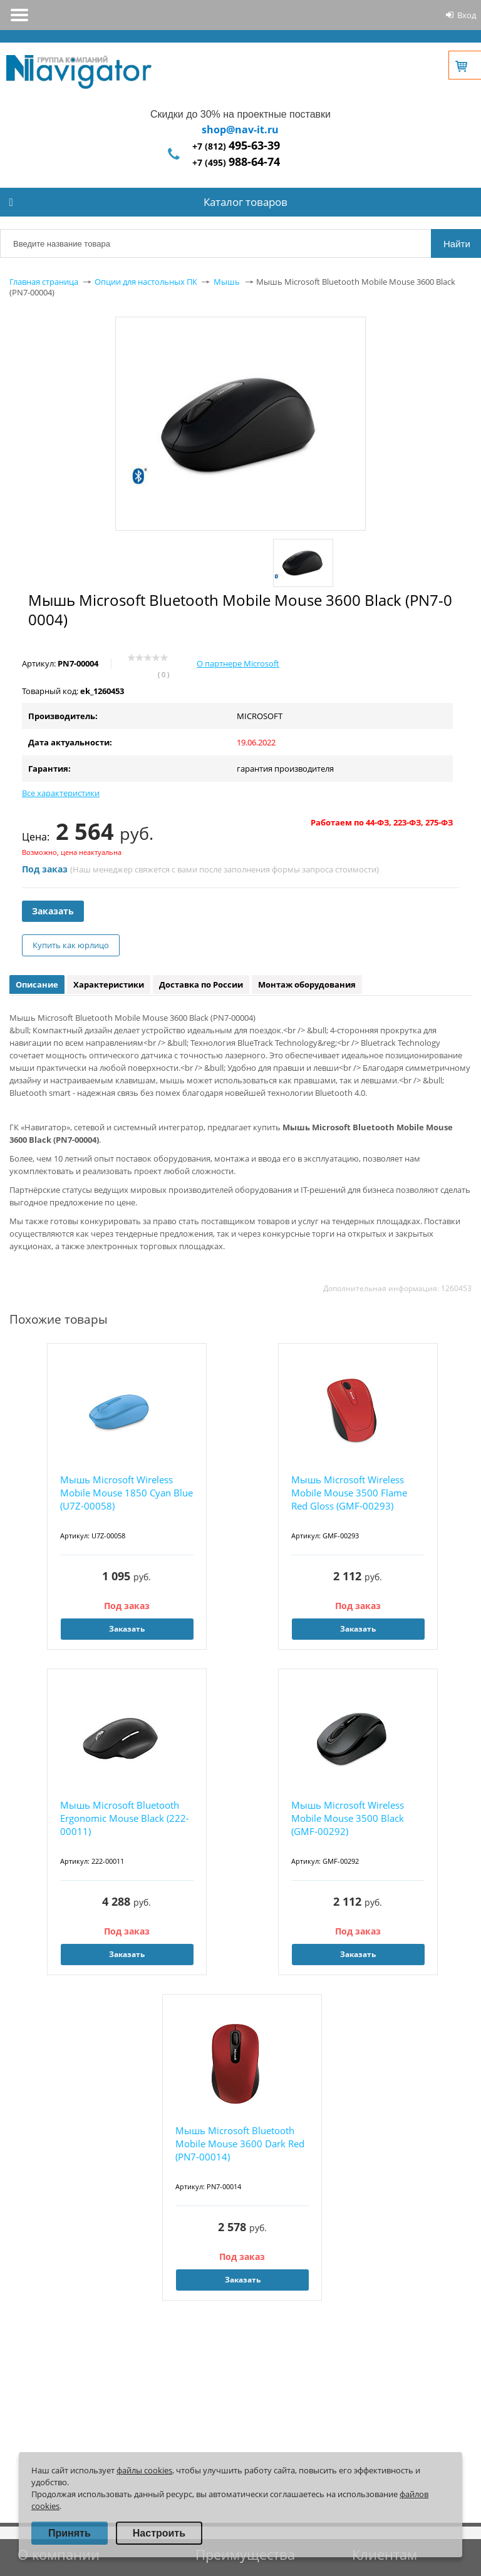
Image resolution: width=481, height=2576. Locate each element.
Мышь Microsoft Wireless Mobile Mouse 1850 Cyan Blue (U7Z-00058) (126, 1492)
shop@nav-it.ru (240, 129)
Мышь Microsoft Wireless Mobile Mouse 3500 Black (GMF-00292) (347, 1818)
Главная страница (43, 281)
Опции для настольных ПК (146, 281)
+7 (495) (236, 162)
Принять (69, 2533)
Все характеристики (61, 793)
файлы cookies (144, 2470)
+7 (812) (236, 146)
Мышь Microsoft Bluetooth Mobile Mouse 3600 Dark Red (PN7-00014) (239, 2143)
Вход (466, 15)
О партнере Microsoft (238, 663)
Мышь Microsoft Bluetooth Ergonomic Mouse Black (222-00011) (124, 1818)
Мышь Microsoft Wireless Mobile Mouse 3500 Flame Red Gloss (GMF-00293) (349, 1492)
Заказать (53, 911)
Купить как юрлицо (71, 945)
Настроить (159, 2533)
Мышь (227, 281)
